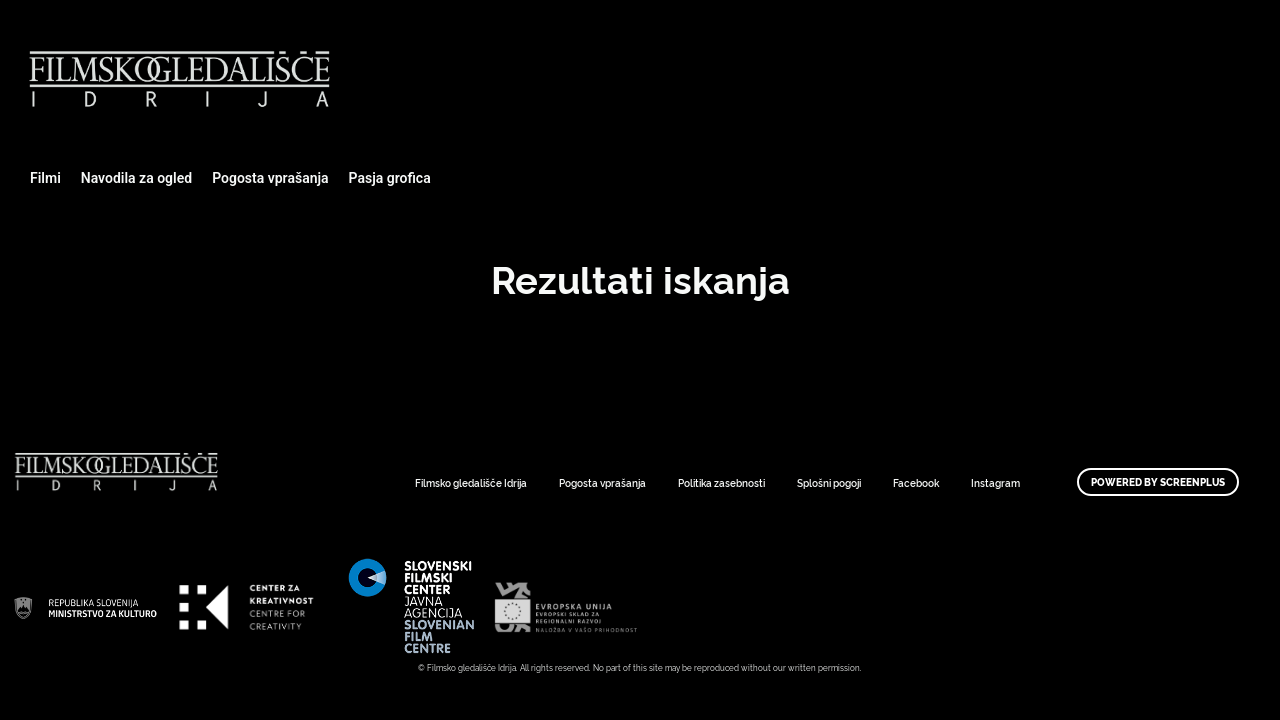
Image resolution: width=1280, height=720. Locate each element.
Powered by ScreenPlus (1158, 482)
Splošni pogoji (829, 482)
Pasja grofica (390, 178)
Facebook (916, 482)
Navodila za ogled (136, 178)
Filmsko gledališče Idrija (471, 482)
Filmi (45, 178)
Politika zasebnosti (721, 482)
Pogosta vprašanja (270, 178)
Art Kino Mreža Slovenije (85, 607)
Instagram (995, 482)
